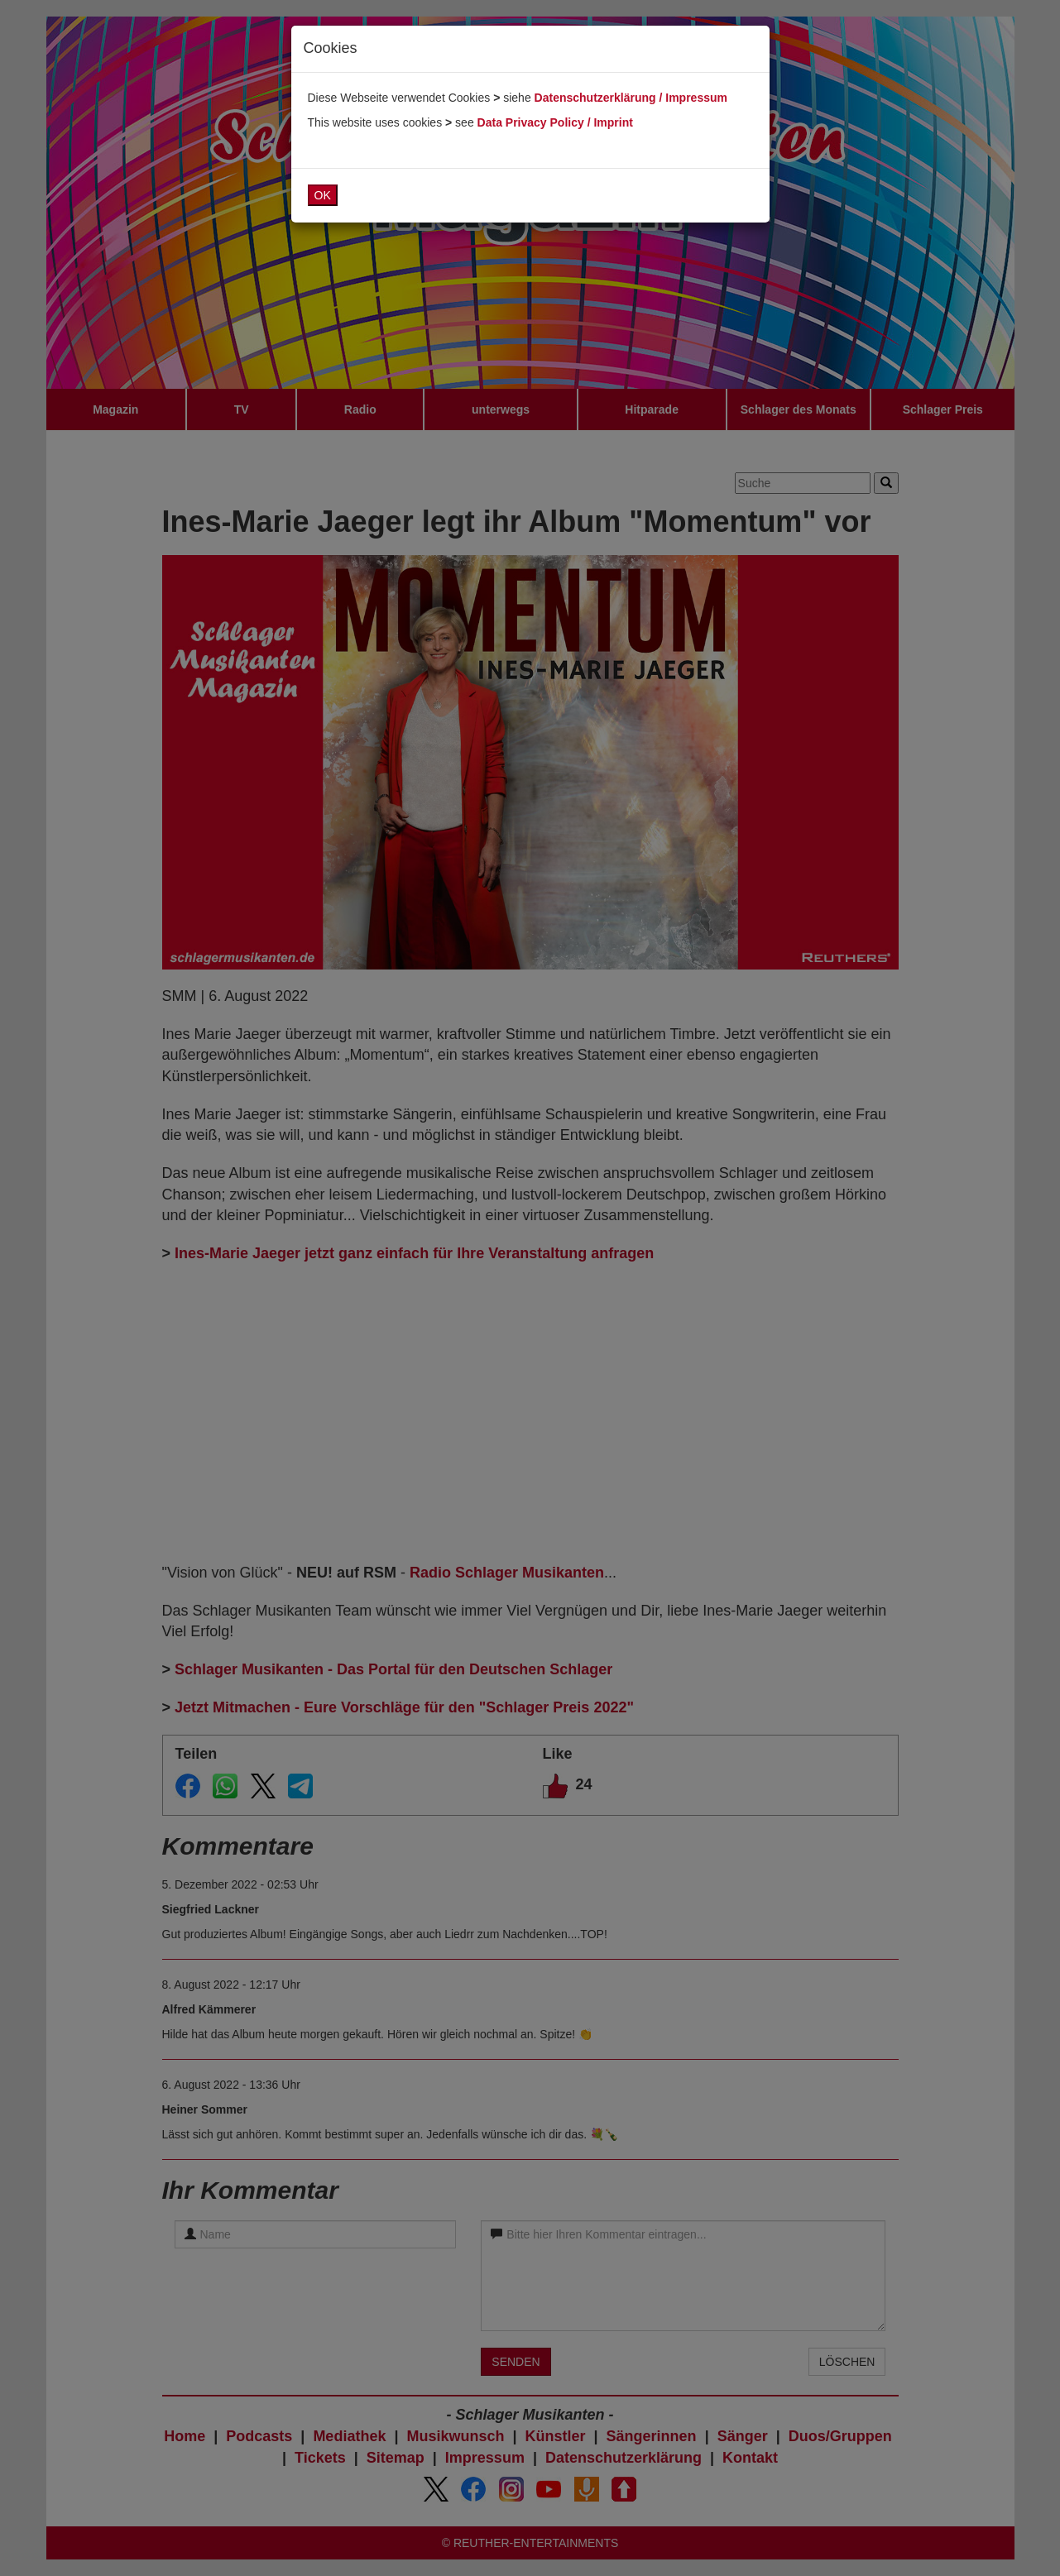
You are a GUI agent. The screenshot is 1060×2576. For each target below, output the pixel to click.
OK (322, 195)
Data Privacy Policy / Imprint (555, 122)
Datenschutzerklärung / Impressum (631, 97)
